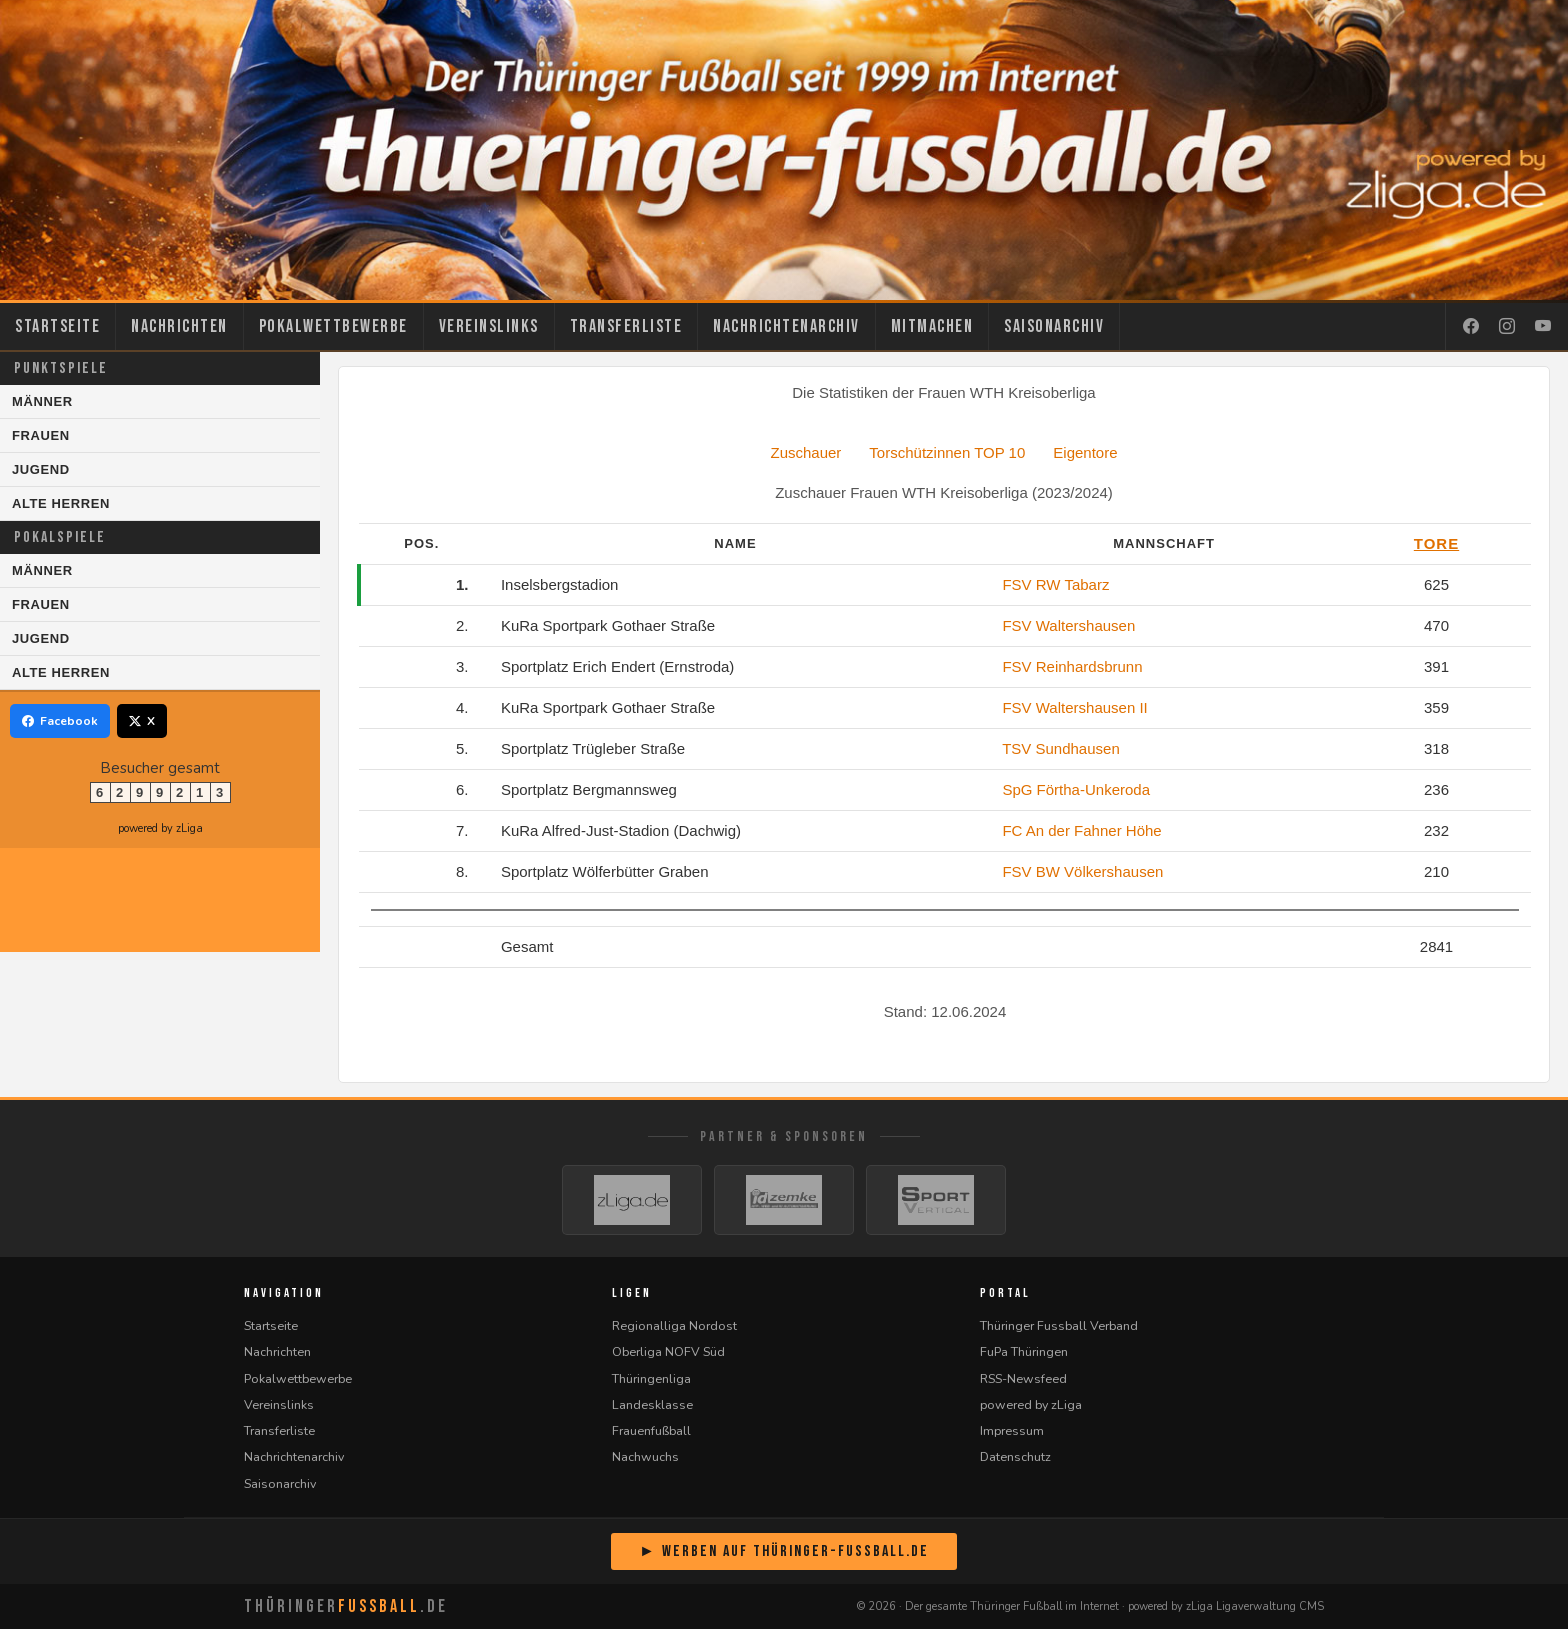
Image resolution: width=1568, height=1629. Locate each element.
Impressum (1012, 1430)
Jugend (41, 469)
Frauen (41, 435)
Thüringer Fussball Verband (1059, 1325)
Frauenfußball (651, 1430)
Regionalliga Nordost (674, 1325)
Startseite (57, 326)
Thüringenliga (651, 1378)
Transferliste (626, 326)
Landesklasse (652, 1404)
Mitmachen (932, 326)
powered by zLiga (160, 828)
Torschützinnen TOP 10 (947, 452)
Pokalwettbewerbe (333, 326)
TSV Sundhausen (1061, 748)
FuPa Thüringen (1024, 1351)
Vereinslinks (489, 326)
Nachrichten (179, 326)
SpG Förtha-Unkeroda (1076, 789)
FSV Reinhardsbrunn (1072, 666)
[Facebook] (1471, 327)
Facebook (60, 721)
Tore (1436, 543)
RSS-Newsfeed (1023, 1378)
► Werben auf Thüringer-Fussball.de (784, 1551)
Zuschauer (805, 452)
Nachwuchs (645, 1456)
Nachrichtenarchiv (786, 326)
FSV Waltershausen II (1074, 707)
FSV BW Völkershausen (1082, 871)
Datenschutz (1015, 1456)
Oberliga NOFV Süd (668, 1351)
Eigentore (1085, 452)
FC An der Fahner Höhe (1081, 830)
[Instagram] (1507, 327)
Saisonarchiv (1054, 326)
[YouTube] (1543, 327)
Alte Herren (61, 503)
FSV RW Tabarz (1055, 584)
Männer (42, 401)
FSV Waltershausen (1068, 625)
